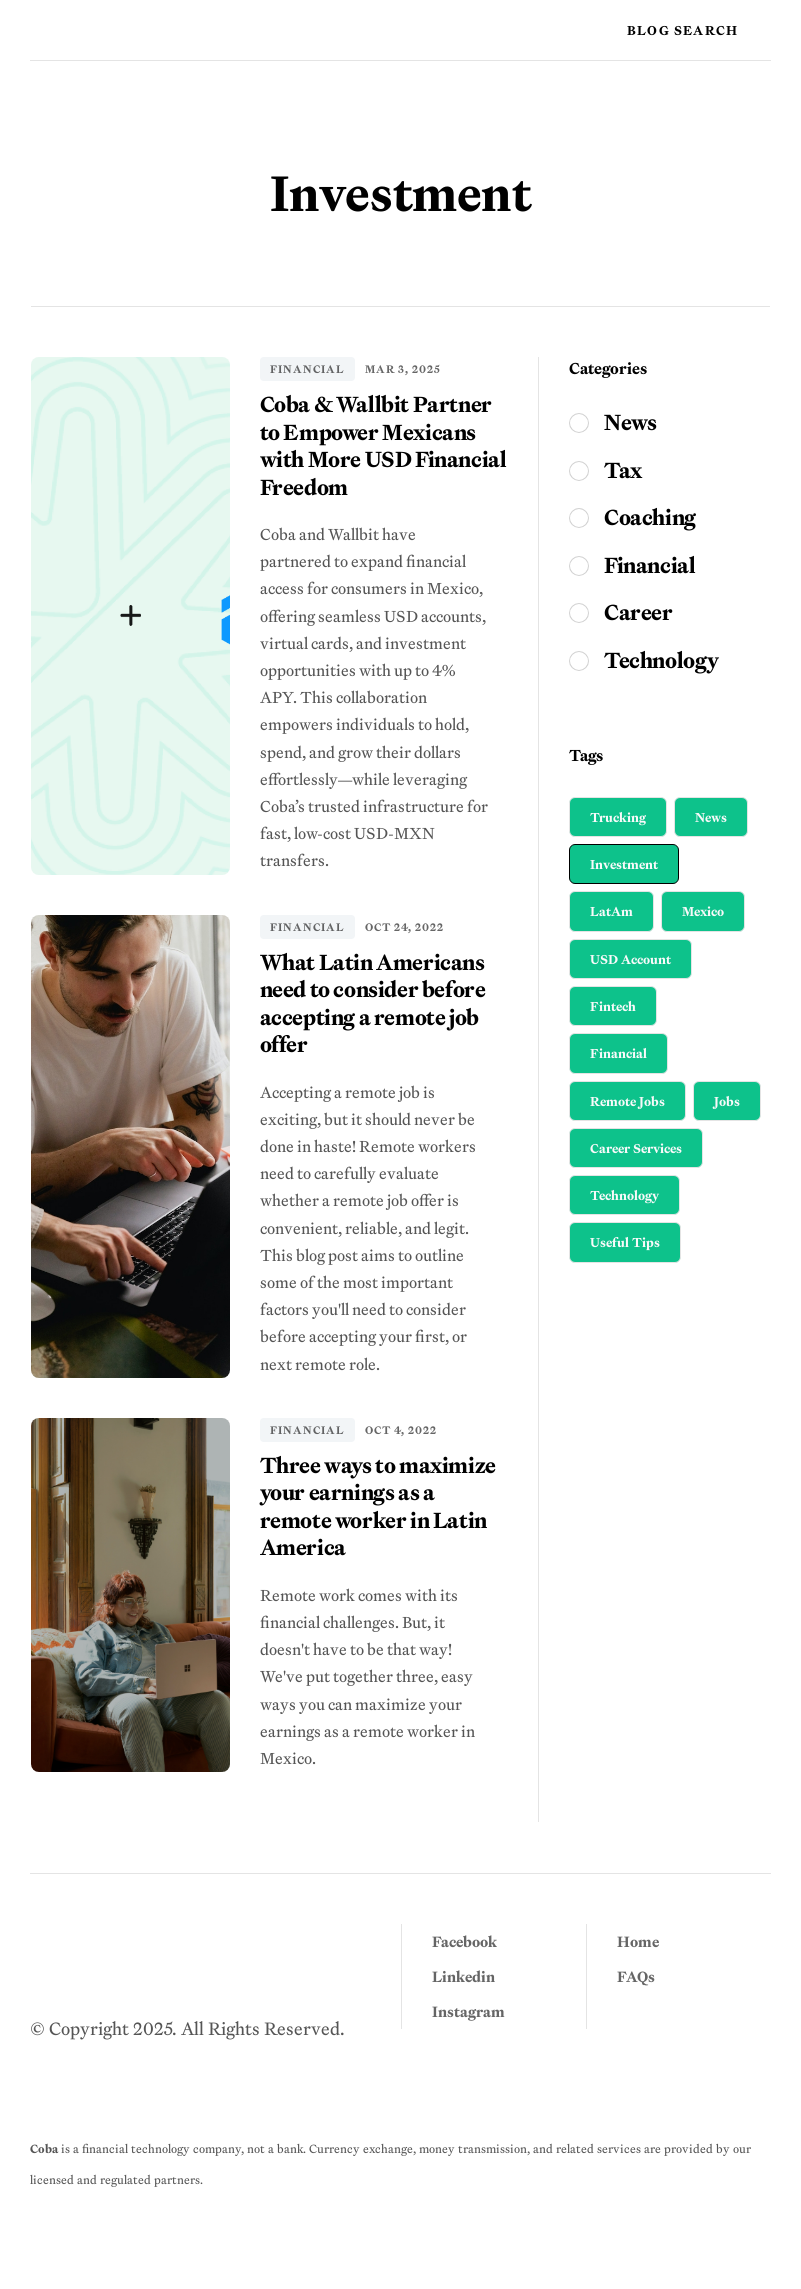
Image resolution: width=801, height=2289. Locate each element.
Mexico (703, 911)
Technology (624, 1195)
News (711, 817)
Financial (307, 369)
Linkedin (463, 1976)
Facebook (464, 1941)
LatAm (611, 911)
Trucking (618, 817)
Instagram (468, 2011)
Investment (624, 864)
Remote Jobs (627, 1101)
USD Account (630, 959)
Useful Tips (625, 1242)
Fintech (613, 1006)
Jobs (727, 1101)
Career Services (636, 1148)
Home (638, 1941)
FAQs (636, 1976)
